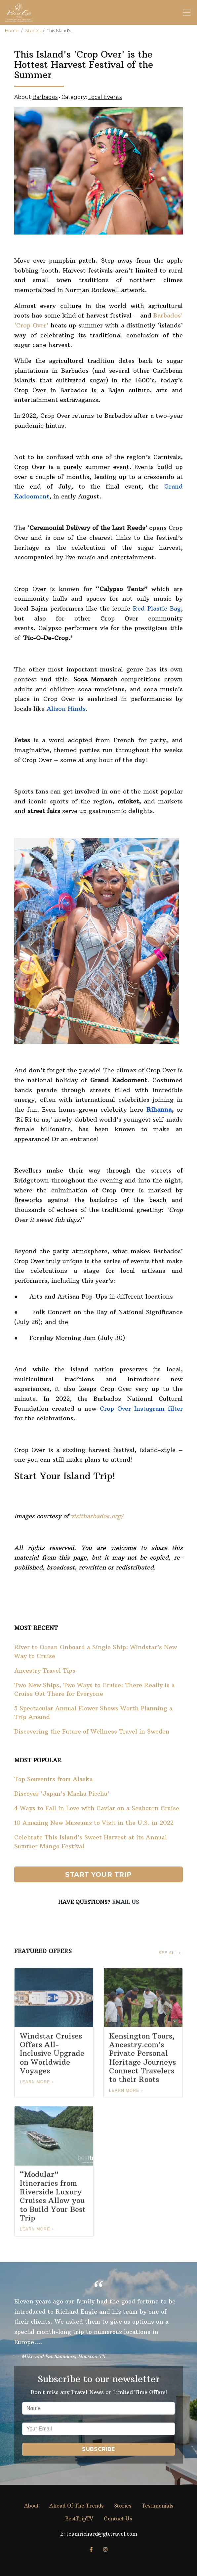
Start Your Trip (98, 1874)
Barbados (45, 97)
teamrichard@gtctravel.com (101, 2534)
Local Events (105, 97)
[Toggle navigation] (187, 12)
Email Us (125, 1902)
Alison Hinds (66, 708)
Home (12, 30)
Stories (32, 30)
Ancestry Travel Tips (44, 1670)
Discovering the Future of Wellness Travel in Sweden (92, 1731)
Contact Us (118, 2518)
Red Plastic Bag (157, 608)
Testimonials (157, 2506)
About (31, 2506)
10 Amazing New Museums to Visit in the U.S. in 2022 (94, 1822)
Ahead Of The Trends (76, 2506)
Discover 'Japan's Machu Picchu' (61, 1793)
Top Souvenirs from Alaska (53, 1779)
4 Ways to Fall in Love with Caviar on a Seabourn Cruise (96, 1808)
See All (167, 1953)
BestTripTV (79, 2518)
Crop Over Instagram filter (141, 1408)
